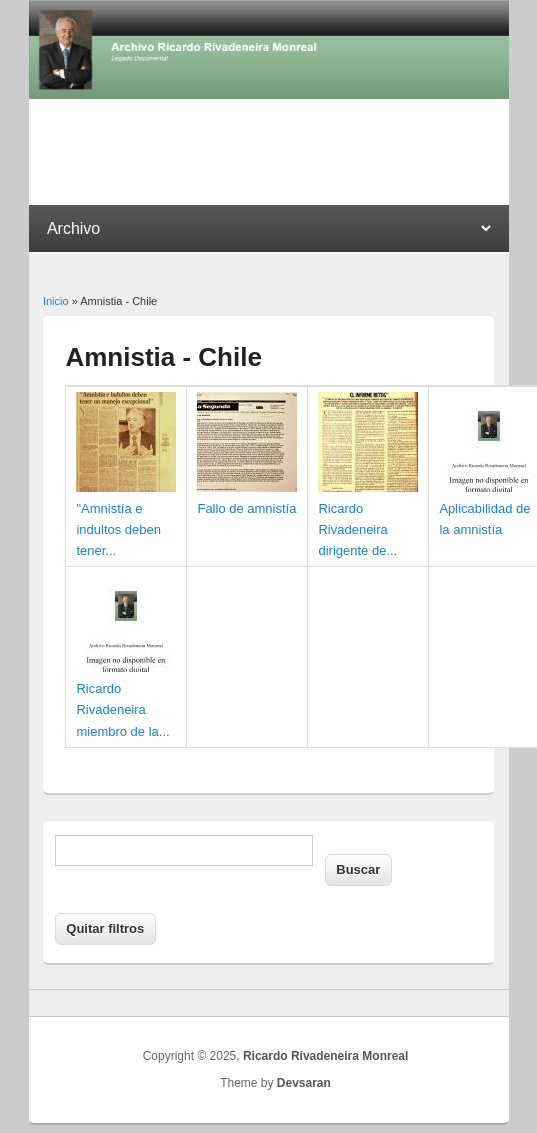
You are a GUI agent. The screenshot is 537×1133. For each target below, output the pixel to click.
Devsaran (304, 1083)
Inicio (56, 301)
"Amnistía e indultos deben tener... (118, 529)
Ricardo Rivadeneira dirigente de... (357, 529)
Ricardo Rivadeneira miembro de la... (122, 709)
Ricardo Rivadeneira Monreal (325, 1056)
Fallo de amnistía (246, 508)
